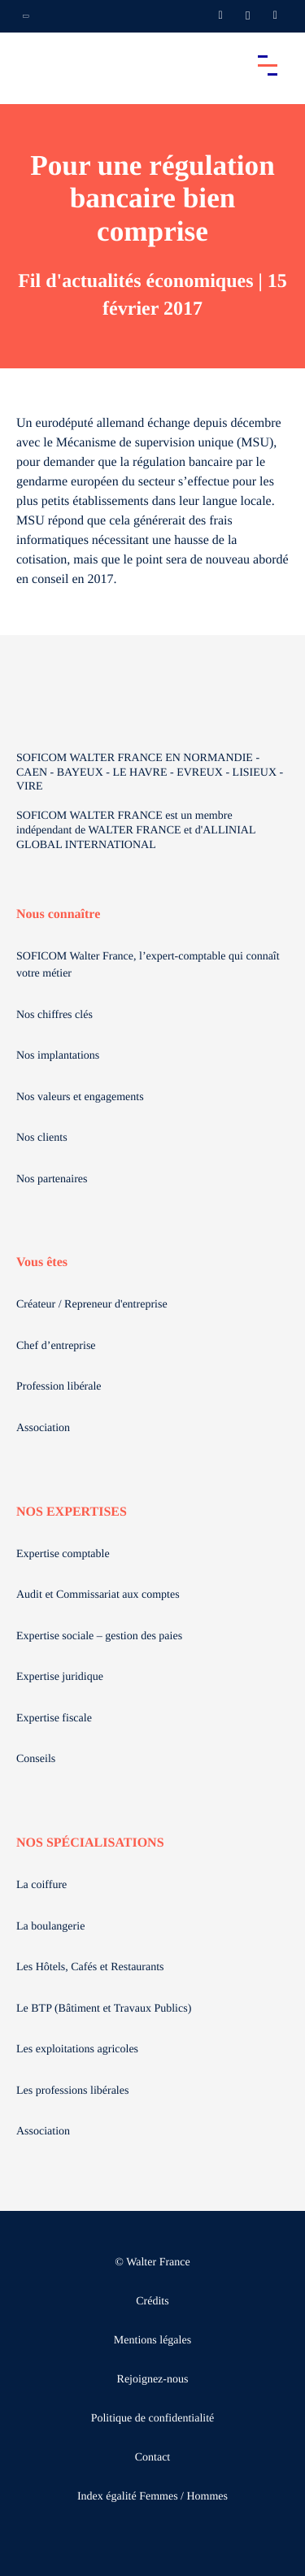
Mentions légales (152, 2340)
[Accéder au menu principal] (267, 65)
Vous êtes (42, 1262)
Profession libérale (59, 1387)
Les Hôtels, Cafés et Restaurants (90, 1967)
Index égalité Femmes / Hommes (152, 2497)
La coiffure (41, 1885)
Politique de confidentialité (153, 2419)
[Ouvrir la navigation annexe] (26, 16)
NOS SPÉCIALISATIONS (90, 1843)
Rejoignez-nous (153, 2380)
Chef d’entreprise (56, 1346)
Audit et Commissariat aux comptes (98, 1595)
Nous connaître (58, 914)
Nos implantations (57, 1056)
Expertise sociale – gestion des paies (99, 1636)
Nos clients (42, 1138)
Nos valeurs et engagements (80, 1097)
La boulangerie (50, 1927)
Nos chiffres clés (54, 1015)
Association (43, 1428)
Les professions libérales (72, 2091)
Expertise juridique (59, 1677)
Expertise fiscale (54, 1718)
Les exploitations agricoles (77, 2049)
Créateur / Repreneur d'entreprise (92, 1305)
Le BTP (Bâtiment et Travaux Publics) (103, 2009)
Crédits (152, 2301)
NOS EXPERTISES (71, 1512)
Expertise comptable (63, 1554)
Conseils (35, 1759)
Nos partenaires (51, 1179)
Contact (153, 2458)
